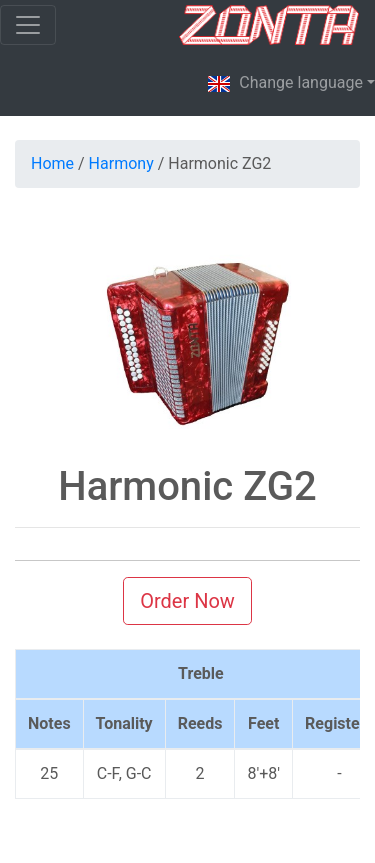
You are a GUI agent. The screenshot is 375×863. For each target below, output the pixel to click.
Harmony (121, 163)
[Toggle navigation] (28, 25)
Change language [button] (285, 84)
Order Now (187, 601)
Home (52, 163)
